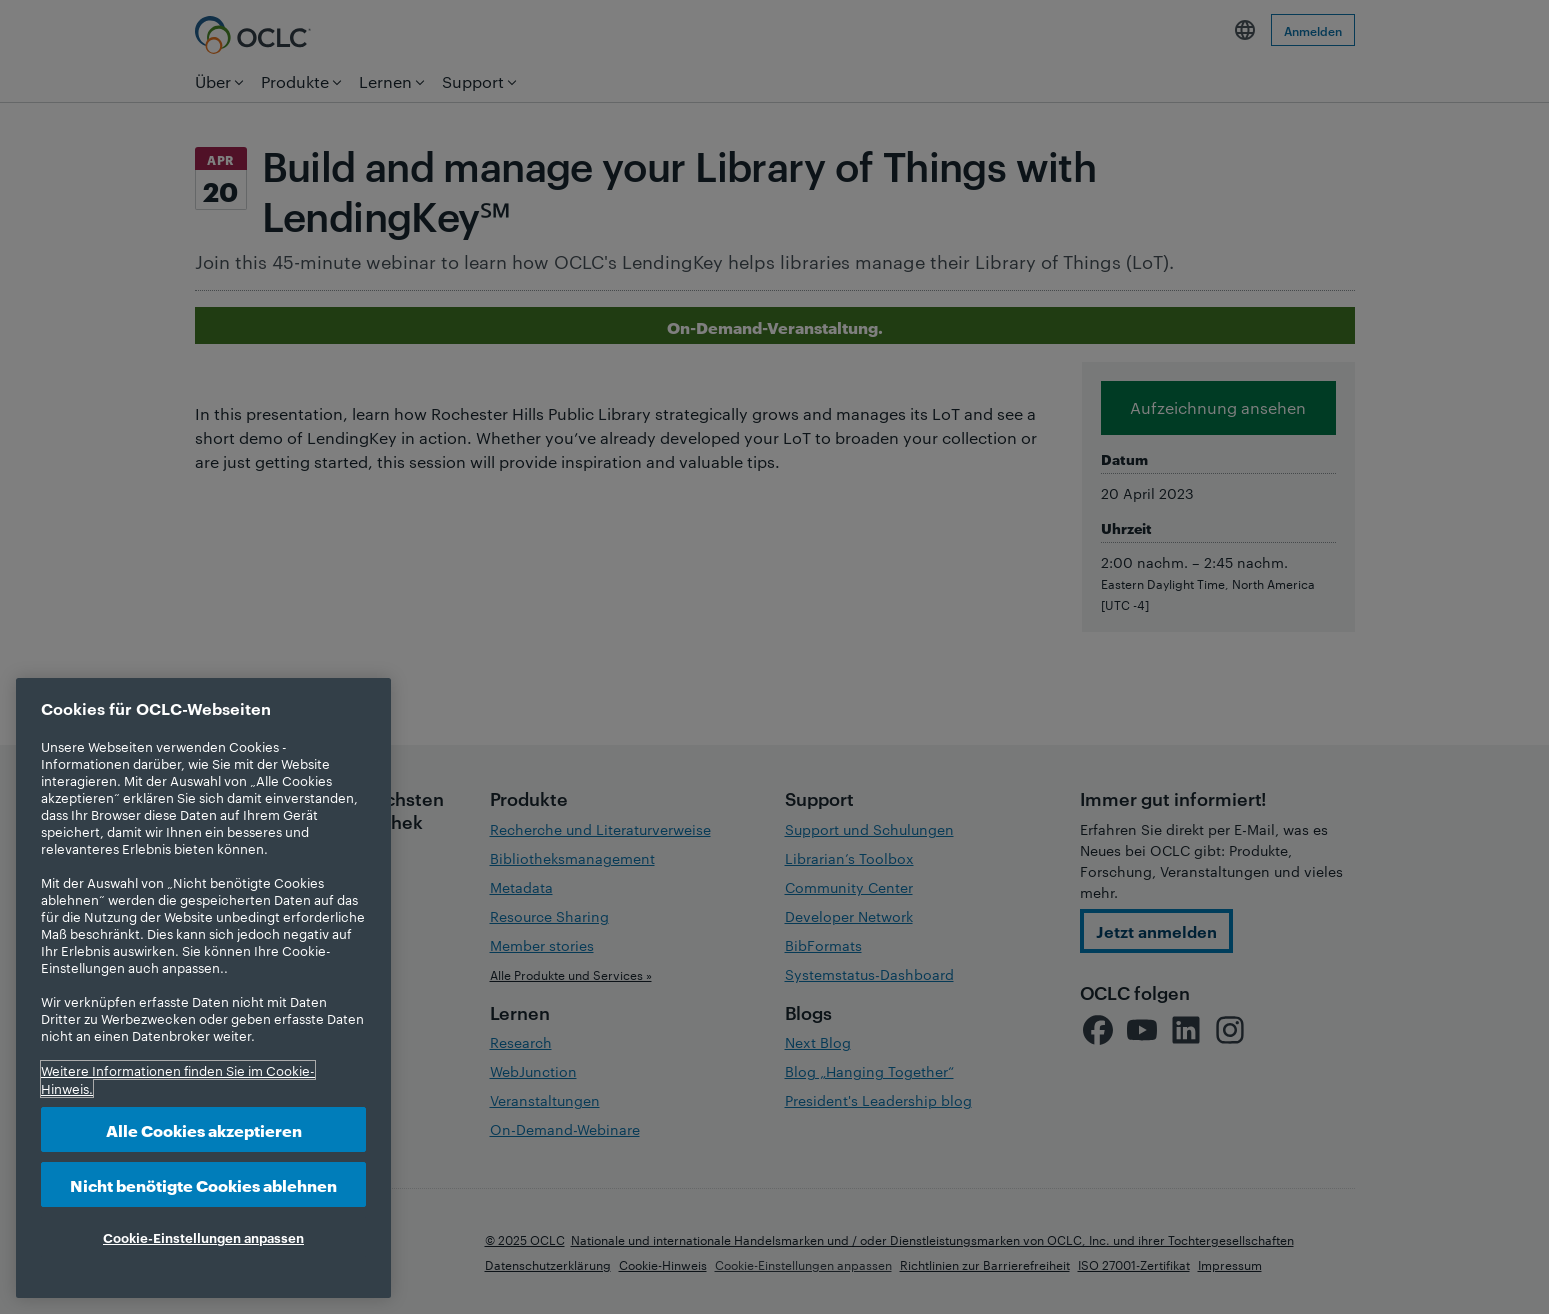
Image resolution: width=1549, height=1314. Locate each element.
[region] (203, 988)
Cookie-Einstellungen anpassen (203, 1237)
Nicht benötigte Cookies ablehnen (203, 1184)
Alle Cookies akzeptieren (204, 1129)
